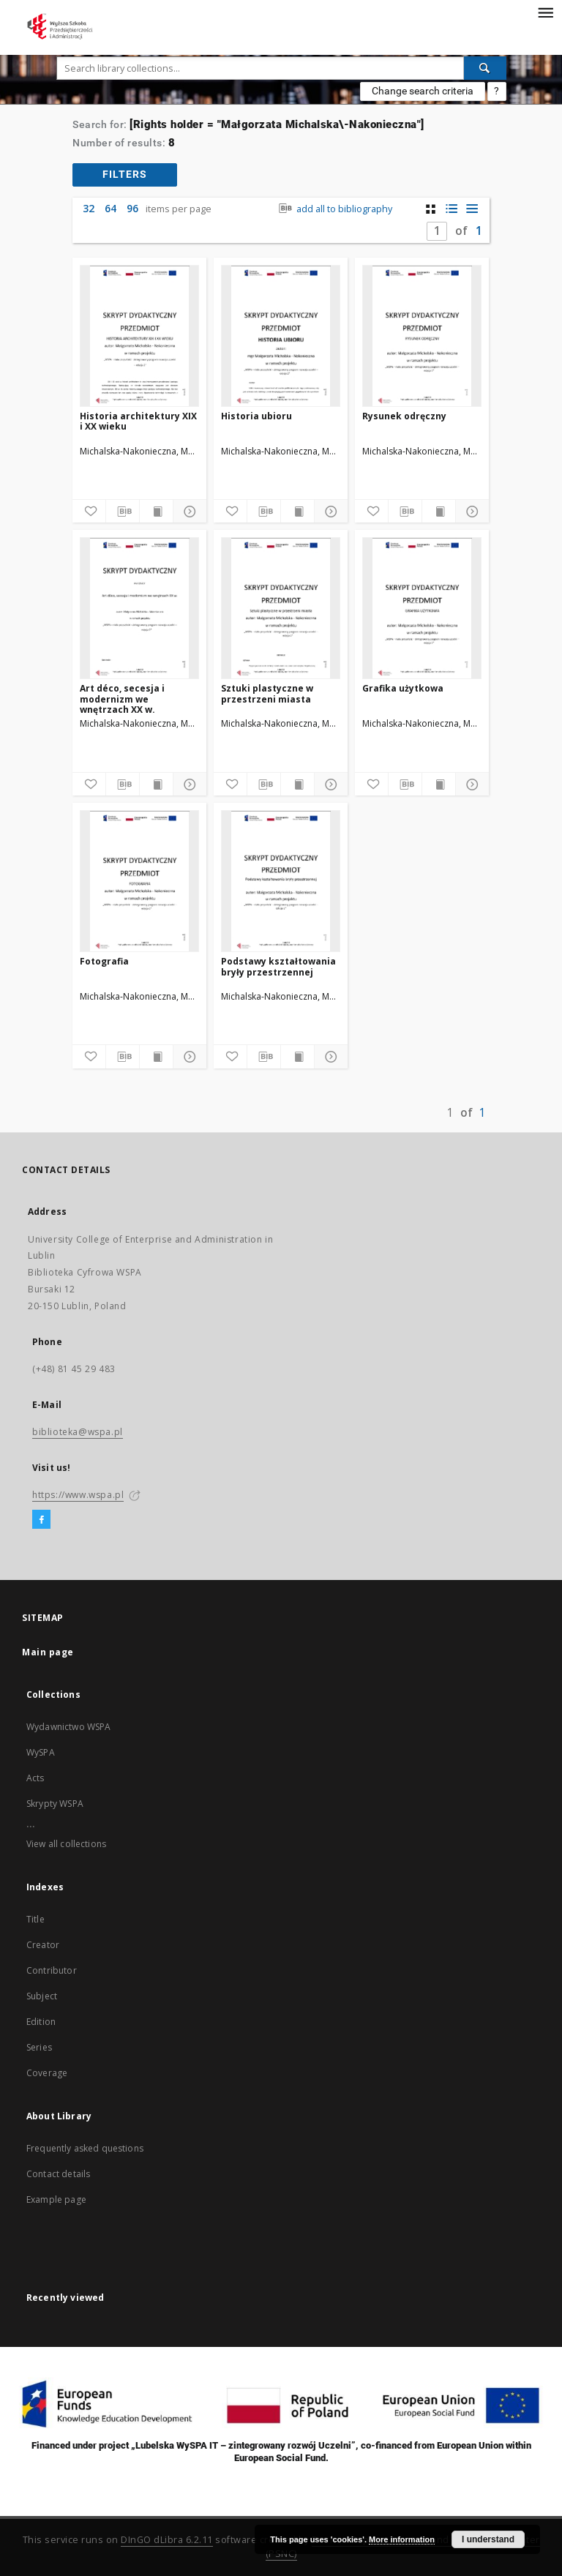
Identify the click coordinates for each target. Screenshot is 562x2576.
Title (35, 1919)
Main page (48, 1652)
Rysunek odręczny (404, 416)
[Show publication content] (156, 511)
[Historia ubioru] (281, 336)
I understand (488, 2539)
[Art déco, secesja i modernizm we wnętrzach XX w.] (139, 608)
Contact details (58, 2174)
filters (124, 174)
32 (88, 208)
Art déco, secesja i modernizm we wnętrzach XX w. (122, 698)
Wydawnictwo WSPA (68, 1727)
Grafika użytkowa (402, 688)
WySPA (40, 1752)
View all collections (66, 1844)
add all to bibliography (334, 209)
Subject (41, 1996)
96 (132, 208)
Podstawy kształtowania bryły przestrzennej (278, 966)
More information (402, 2539)
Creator (42, 1945)
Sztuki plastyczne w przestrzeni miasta (267, 693)
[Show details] (187, 511)
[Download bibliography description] (122, 511)
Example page (56, 2199)
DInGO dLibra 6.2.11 (167, 2540)
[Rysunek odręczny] (422, 336)
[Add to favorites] (88, 511)
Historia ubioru (256, 416)
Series (39, 2047)
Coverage (46, 2073)
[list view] (472, 209)
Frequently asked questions (84, 2148)
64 (110, 208)
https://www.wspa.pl (78, 1495)
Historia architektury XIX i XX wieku (138, 421)
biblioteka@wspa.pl (77, 1432)
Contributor (51, 1970)
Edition (41, 2021)
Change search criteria (422, 91)
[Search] (485, 68)
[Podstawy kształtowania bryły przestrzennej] (281, 881)
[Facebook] (41, 1520)
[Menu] (545, 11)
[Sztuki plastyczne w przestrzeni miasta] (281, 608)
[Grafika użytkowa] (422, 608)
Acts (35, 1778)
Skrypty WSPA (54, 1803)
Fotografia (104, 961)
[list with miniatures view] (451, 209)
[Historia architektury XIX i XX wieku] (139, 336)
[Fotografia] (139, 881)
